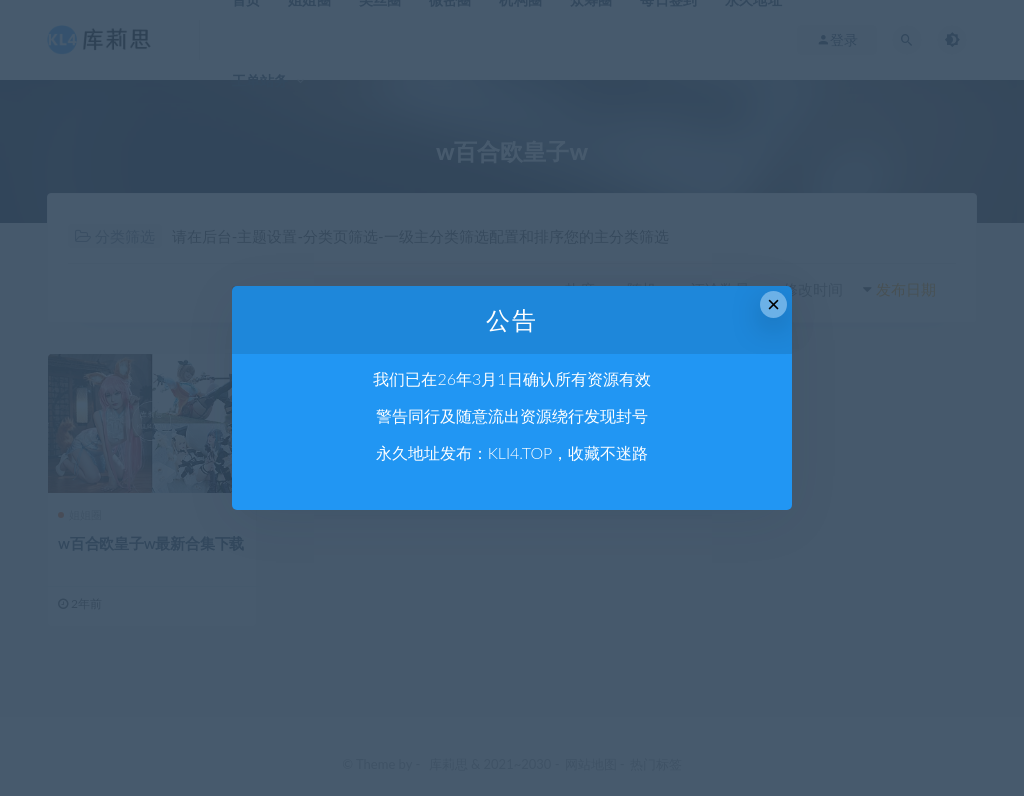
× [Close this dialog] (773, 304)
